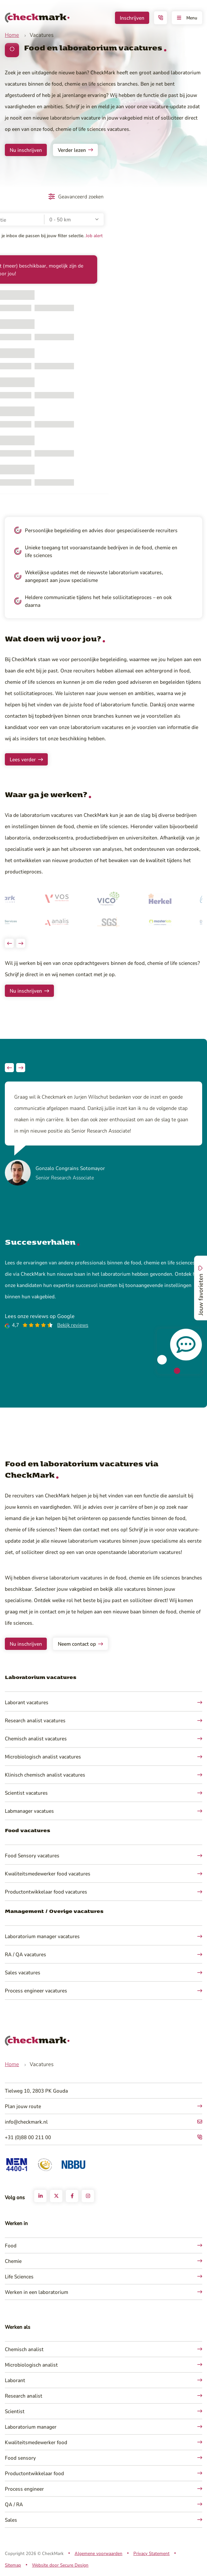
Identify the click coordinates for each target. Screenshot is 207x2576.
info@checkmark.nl (26, 2121)
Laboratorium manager (31, 2426)
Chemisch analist (24, 2349)
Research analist (23, 2395)
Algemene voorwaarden (98, 2553)
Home (12, 34)
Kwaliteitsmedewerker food (36, 2442)
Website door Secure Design (60, 2565)
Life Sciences (19, 2276)
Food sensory (20, 2457)
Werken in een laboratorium (36, 2291)
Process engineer (24, 2488)
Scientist (15, 2411)
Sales (11, 2519)
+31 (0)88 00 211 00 (28, 2137)
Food (10, 2245)
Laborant (15, 2380)
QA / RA (14, 2504)
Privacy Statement (151, 2553)
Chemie (13, 2260)
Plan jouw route (23, 2106)
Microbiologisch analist (31, 2364)
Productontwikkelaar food (34, 2473)
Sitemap (13, 2565)
